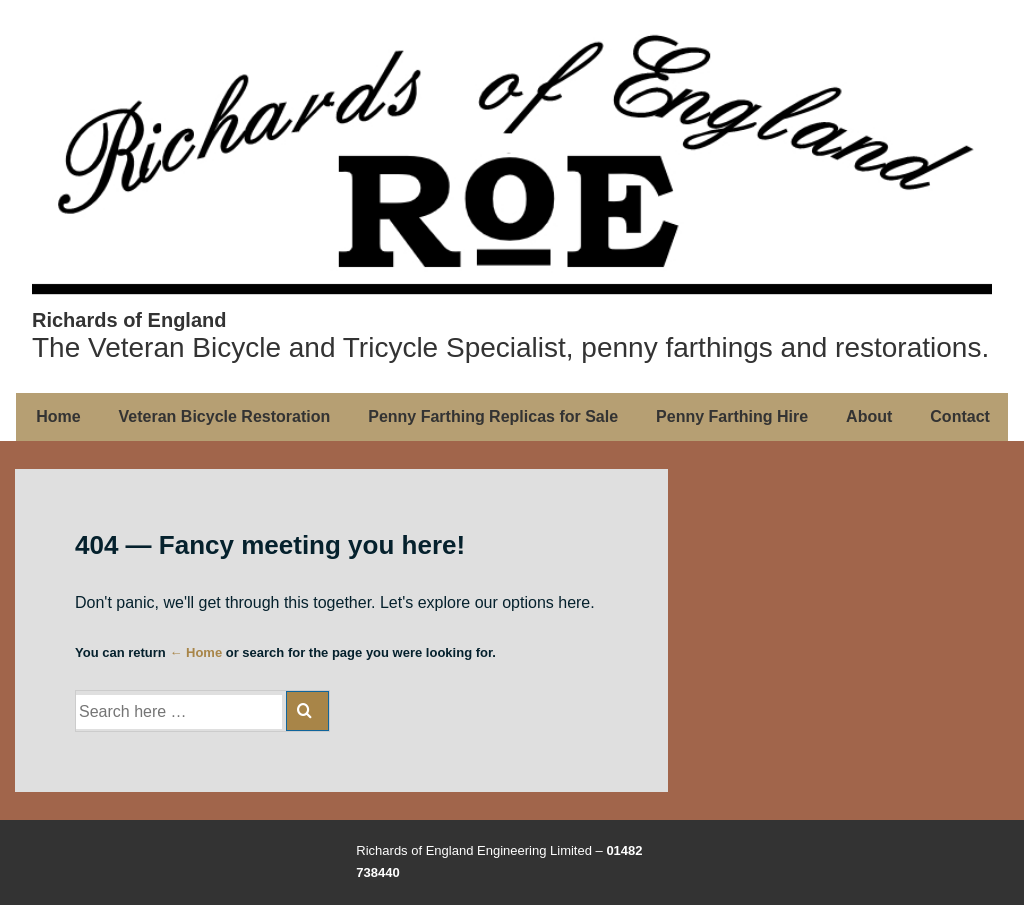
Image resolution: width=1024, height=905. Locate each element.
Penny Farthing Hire (732, 416)
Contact (960, 416)
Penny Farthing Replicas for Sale (493, 416)
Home (58, 416)
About (869, 416)
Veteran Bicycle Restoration (225, 416)
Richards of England (129, 320)
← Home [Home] (195, 652)
